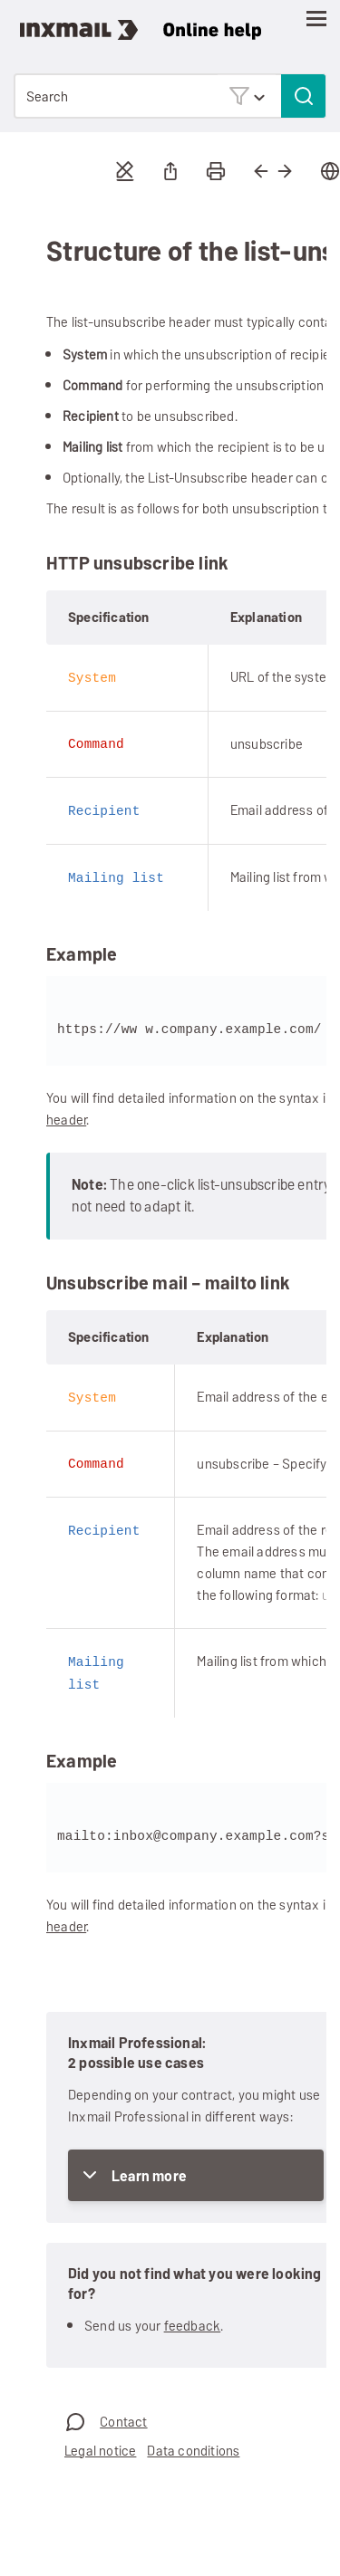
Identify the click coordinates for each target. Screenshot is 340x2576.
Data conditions (193, 2445)
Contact (123, 2416)
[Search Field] (170, 96)
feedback (192, 2320)
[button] (247, 95)
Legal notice (100, 2445)
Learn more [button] (149, 2171)
